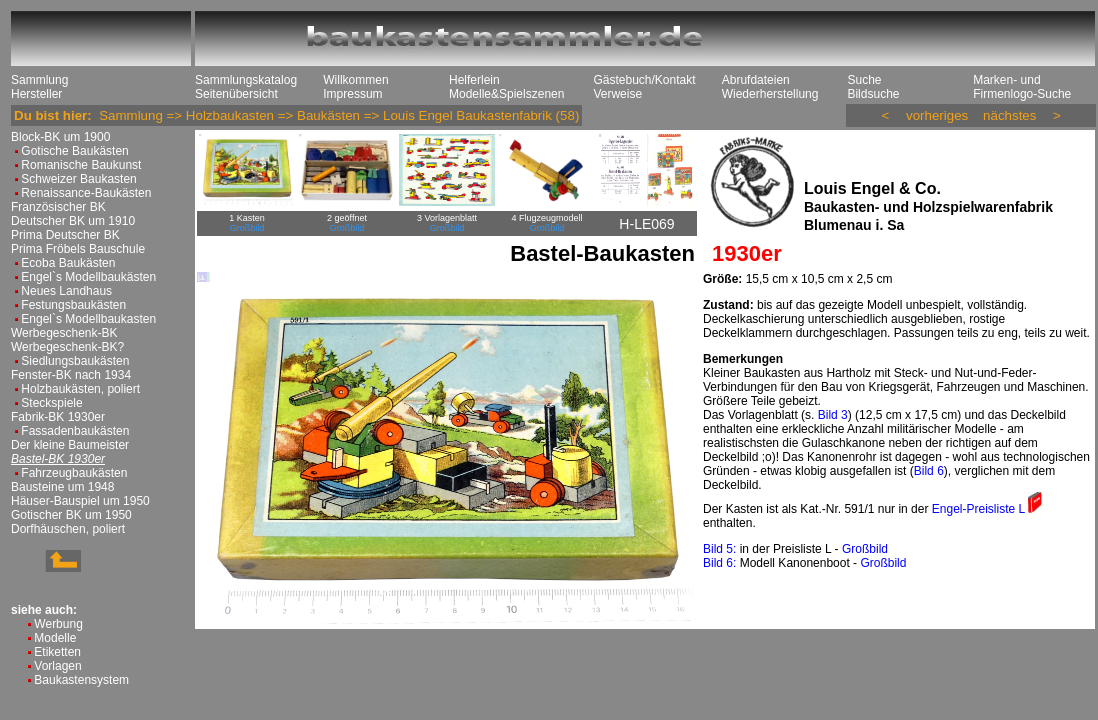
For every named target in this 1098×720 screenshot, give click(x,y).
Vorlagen (57, 666)
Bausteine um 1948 (62, 487)
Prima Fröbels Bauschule (78, 249)
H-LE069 (646, 224)
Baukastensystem (81, 680)
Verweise (617, 94)
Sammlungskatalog (246, 80)
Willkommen (355, 80)
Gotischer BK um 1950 (71, 515)
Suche (864, 80)
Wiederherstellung (770, 94)
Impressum (352, 94)
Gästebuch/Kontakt (644, 80)
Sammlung (39, 80)
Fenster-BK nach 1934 (71, 375)
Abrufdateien (756, 80)
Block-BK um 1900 (60, 137)
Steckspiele (51, 403)
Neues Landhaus (66, 291)
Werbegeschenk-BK (64, 333)
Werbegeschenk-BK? (67, 347)
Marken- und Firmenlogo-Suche (1022, 87)
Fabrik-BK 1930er (58, 417)
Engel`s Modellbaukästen (88, 277)
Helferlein (474, 80)
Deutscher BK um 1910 (73, 221)
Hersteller (36, 94)
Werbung (58, 624)
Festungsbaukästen (73, 305)
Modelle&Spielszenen (506, 94)
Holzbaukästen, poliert (80, 389)
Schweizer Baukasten (78, 179)
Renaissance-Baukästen (86, 193)
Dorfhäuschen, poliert (68, 529)
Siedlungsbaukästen (75, 361)
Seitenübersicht (236, 94)
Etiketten (57, 652)
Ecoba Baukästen (68, 263)
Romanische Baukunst (81, 165)
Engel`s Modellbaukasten (88, 319)
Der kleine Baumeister (70, 445)
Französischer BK (58, 207)
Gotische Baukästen (74, 151)
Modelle (55, 638)
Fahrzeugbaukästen (74, 473)
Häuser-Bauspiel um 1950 (80, 501)
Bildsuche (873, 94)
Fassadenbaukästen (75, 431)
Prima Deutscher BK (65, 235)
